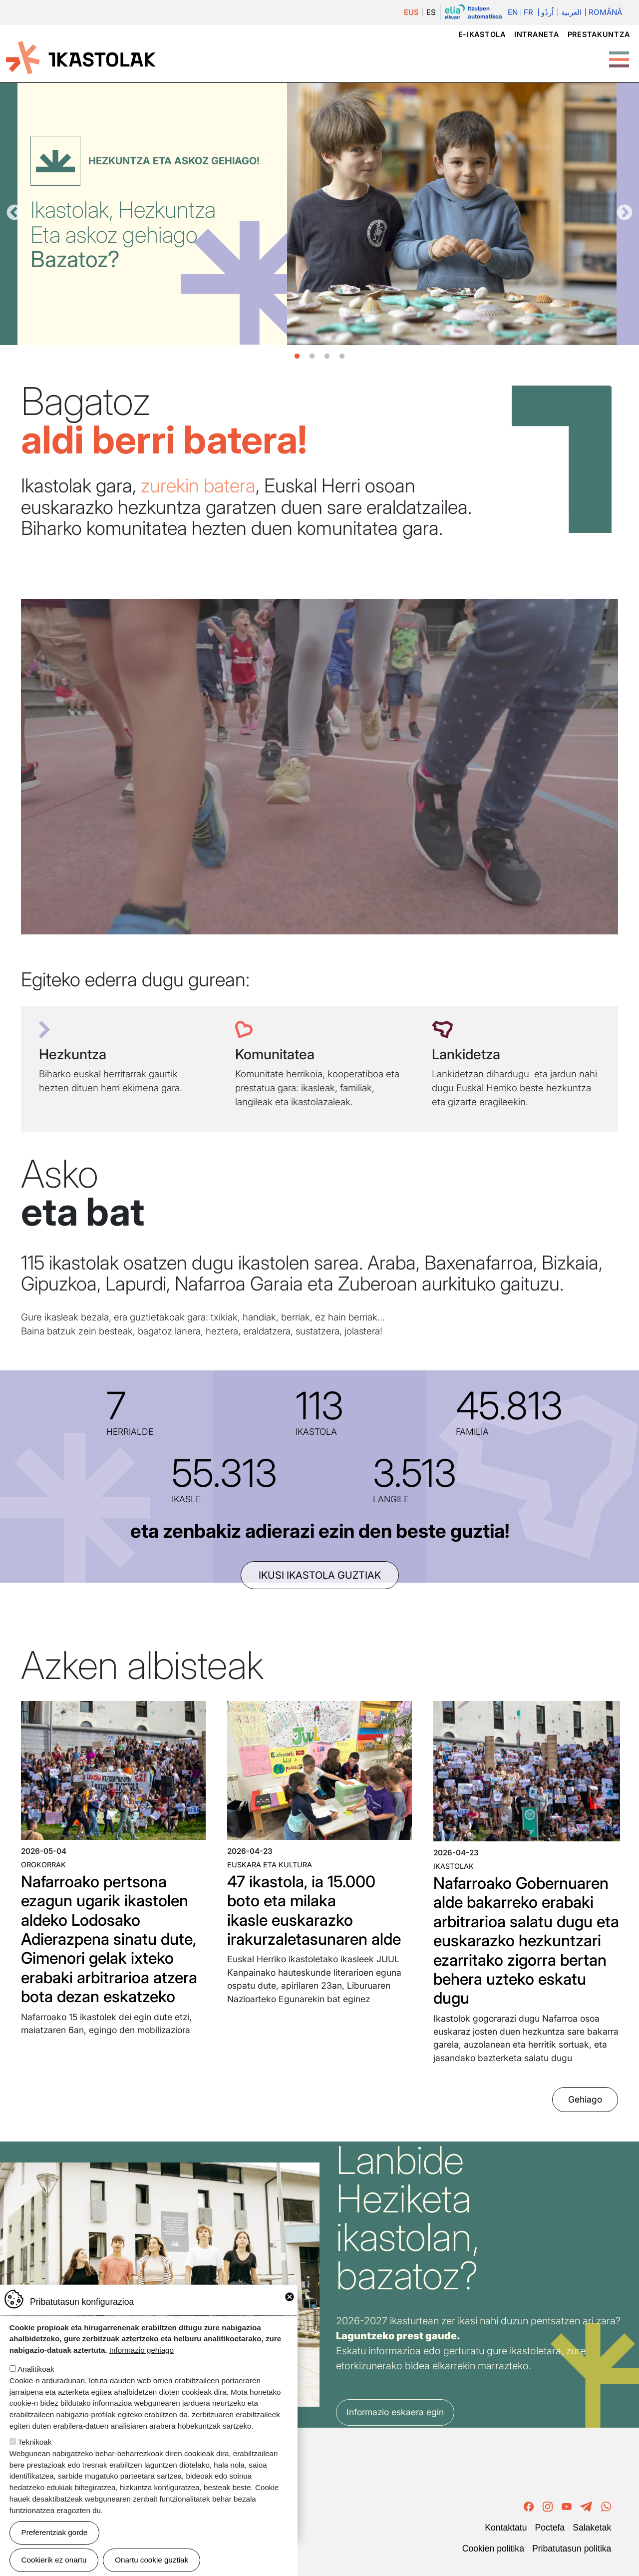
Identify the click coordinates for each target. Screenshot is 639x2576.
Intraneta (536, 34)
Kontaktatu (506, 2528)
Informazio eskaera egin (395, 2412)
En (513, 12)
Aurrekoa (14, 213)
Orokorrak (43, 1864)
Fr (528, 12)
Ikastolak (453, 1866)
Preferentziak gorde (54, 2532)
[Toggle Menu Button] (619, 54)
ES (431, 12)
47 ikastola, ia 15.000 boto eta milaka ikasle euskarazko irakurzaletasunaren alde (314, 1910)
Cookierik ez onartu (54, 2560)
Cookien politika (493, 2549)
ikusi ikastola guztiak (320, 1575)
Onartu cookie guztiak (151, 2560)
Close (290, 2297)
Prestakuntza (599, 34)
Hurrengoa (624, 213)
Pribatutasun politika (571, 2549)
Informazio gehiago (141, 2350)
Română (605, 12)
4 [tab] (342, 357)
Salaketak (592, 2528)
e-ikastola (482, 34)
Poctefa (550, 2528)
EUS (411, 12)
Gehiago (585, 2099)
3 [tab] (327, 357)
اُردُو (547, 12)
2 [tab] (312, 357)
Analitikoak (35, 2369)
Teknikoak (35, 2442)
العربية (571, 12)
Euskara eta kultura (269, 1864)
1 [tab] (297, 357)
